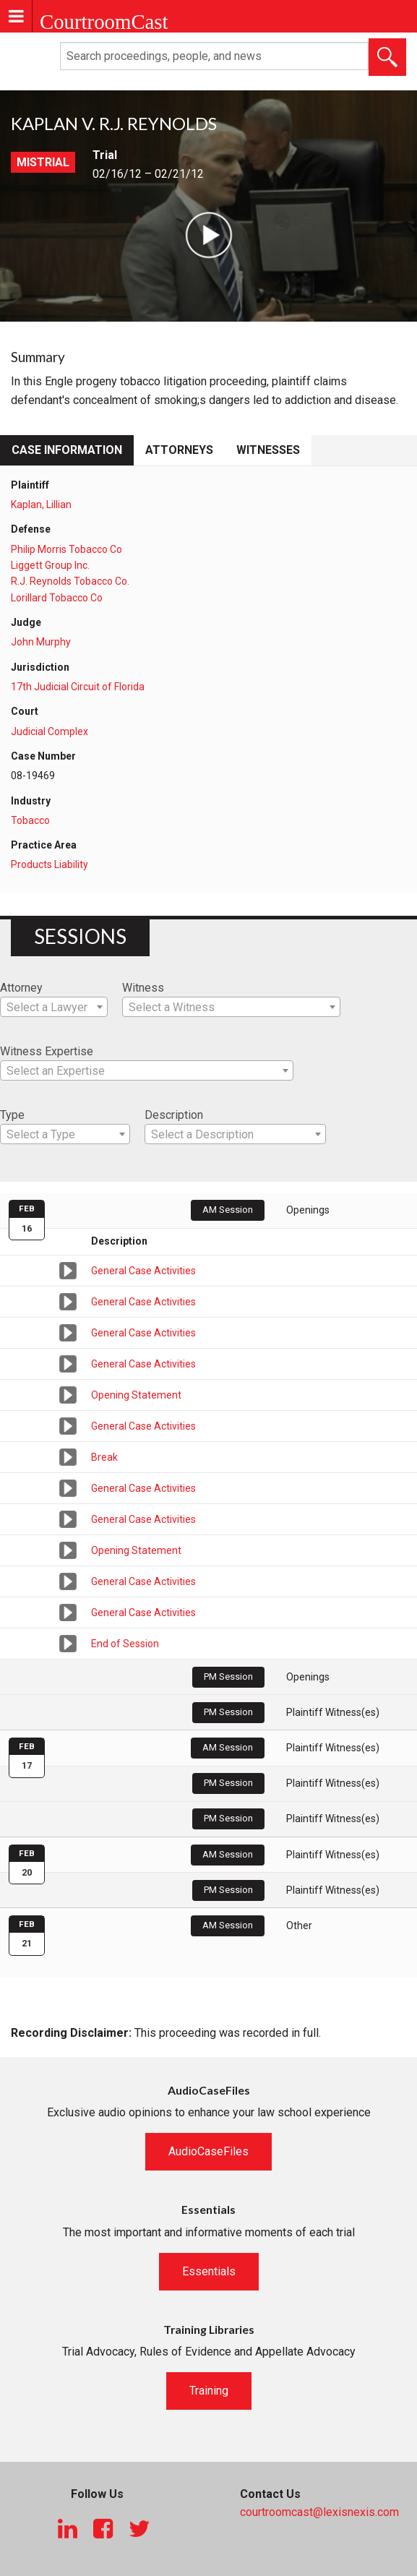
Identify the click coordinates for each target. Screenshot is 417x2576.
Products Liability (49, 864)
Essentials (209, 2271)
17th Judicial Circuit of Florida (78, 686)
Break (104, 1457)
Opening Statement (136, 1395)
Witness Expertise (46, 1051)
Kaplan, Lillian (41, 504)
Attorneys (179, 450)
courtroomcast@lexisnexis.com (319, 2512)
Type (12, 1115)
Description (174, 1115)
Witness (143, 988)
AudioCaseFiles (208, 2151)
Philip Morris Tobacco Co (66, 549)
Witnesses (268, 450)
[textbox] (54, 1007)
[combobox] (54, 1007)
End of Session (125, 1643)
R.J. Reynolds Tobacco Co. (70, 581)
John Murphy (41, 642)
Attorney (21, 988)
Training (208, 2390)
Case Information (67, 450)
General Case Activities (143, 1270)
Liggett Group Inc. (50, 565)
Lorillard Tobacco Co (57, 598)
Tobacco (30, 820)
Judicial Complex (49, 731)
